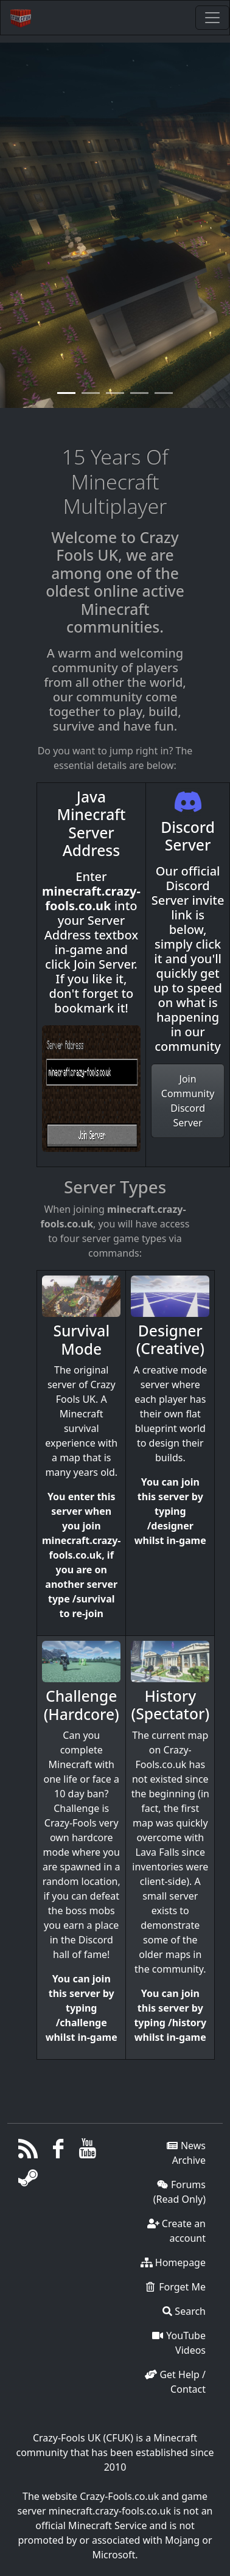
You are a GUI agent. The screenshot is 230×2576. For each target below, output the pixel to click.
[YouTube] (88, 2151)
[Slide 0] (66, 396)
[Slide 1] (91, 396)
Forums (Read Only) (179, 2192)
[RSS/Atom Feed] (28, 2151)
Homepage (173, 2262)
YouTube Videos (179, 2343)
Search (184, 2311)
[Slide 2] (115, 396)
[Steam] (28, 2181)
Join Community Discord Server (188, 1100)
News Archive (186, 2153)
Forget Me (175, 2286)
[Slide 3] (139, 396)
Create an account (176, 2231)
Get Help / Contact (175, 2382)
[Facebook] (58, 2151)
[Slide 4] (164, 396)
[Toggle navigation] (212, 17)
